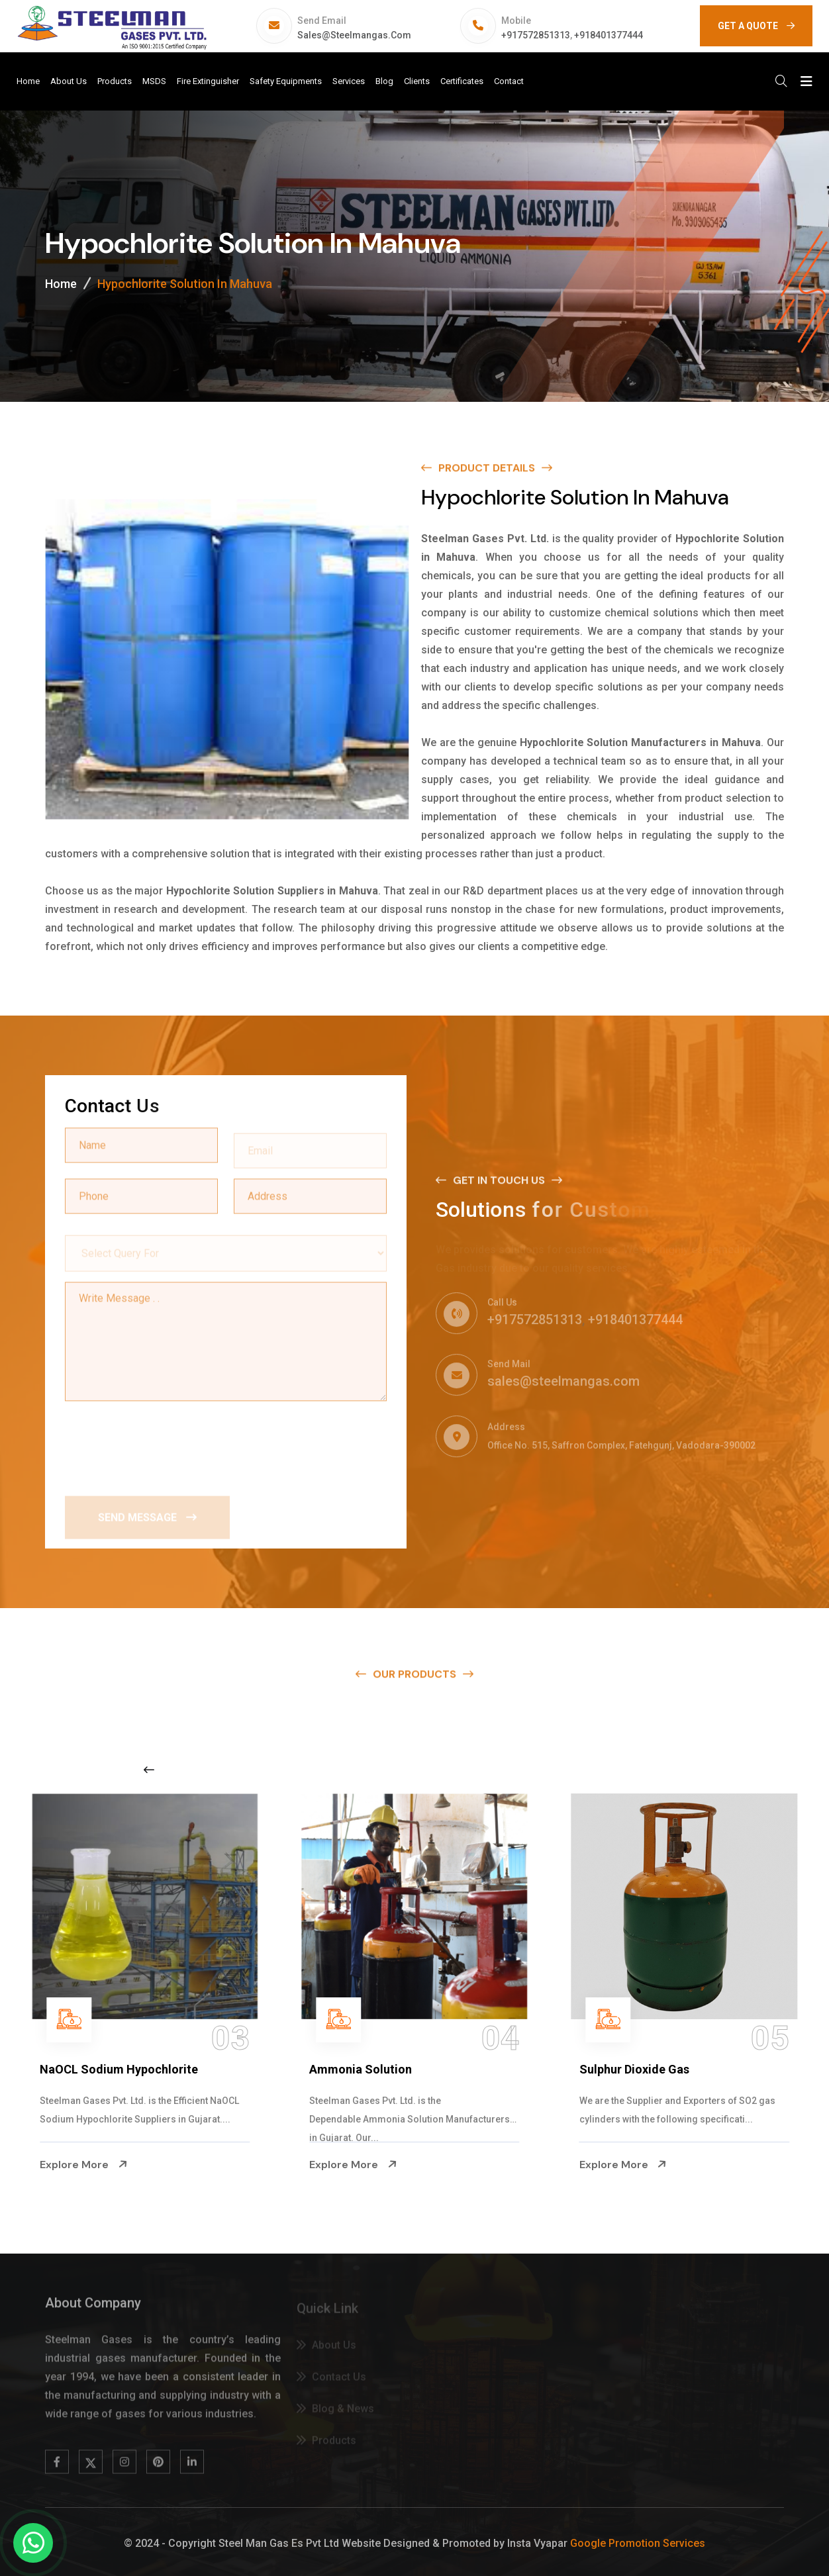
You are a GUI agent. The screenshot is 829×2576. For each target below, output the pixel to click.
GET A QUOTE (756, 26)
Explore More (83, 2164)
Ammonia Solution (360, 2069)
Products (114, 81)
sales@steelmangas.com (354, 35)
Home (28, 81)
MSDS (154, 81)
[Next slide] (642, 1769)
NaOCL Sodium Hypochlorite (119, 2069)
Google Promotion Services (637, 2543)
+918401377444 (608, 35)
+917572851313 (535, 35)
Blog (384, 81)
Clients (417, 81)
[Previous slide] (149, 1769)
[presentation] (165, 1444)
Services (348, 81)
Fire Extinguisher (208, 81)
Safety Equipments (286, 81)
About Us (68, 81)
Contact (509, 81)
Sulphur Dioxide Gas (634, 2069)
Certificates (461, 81)
